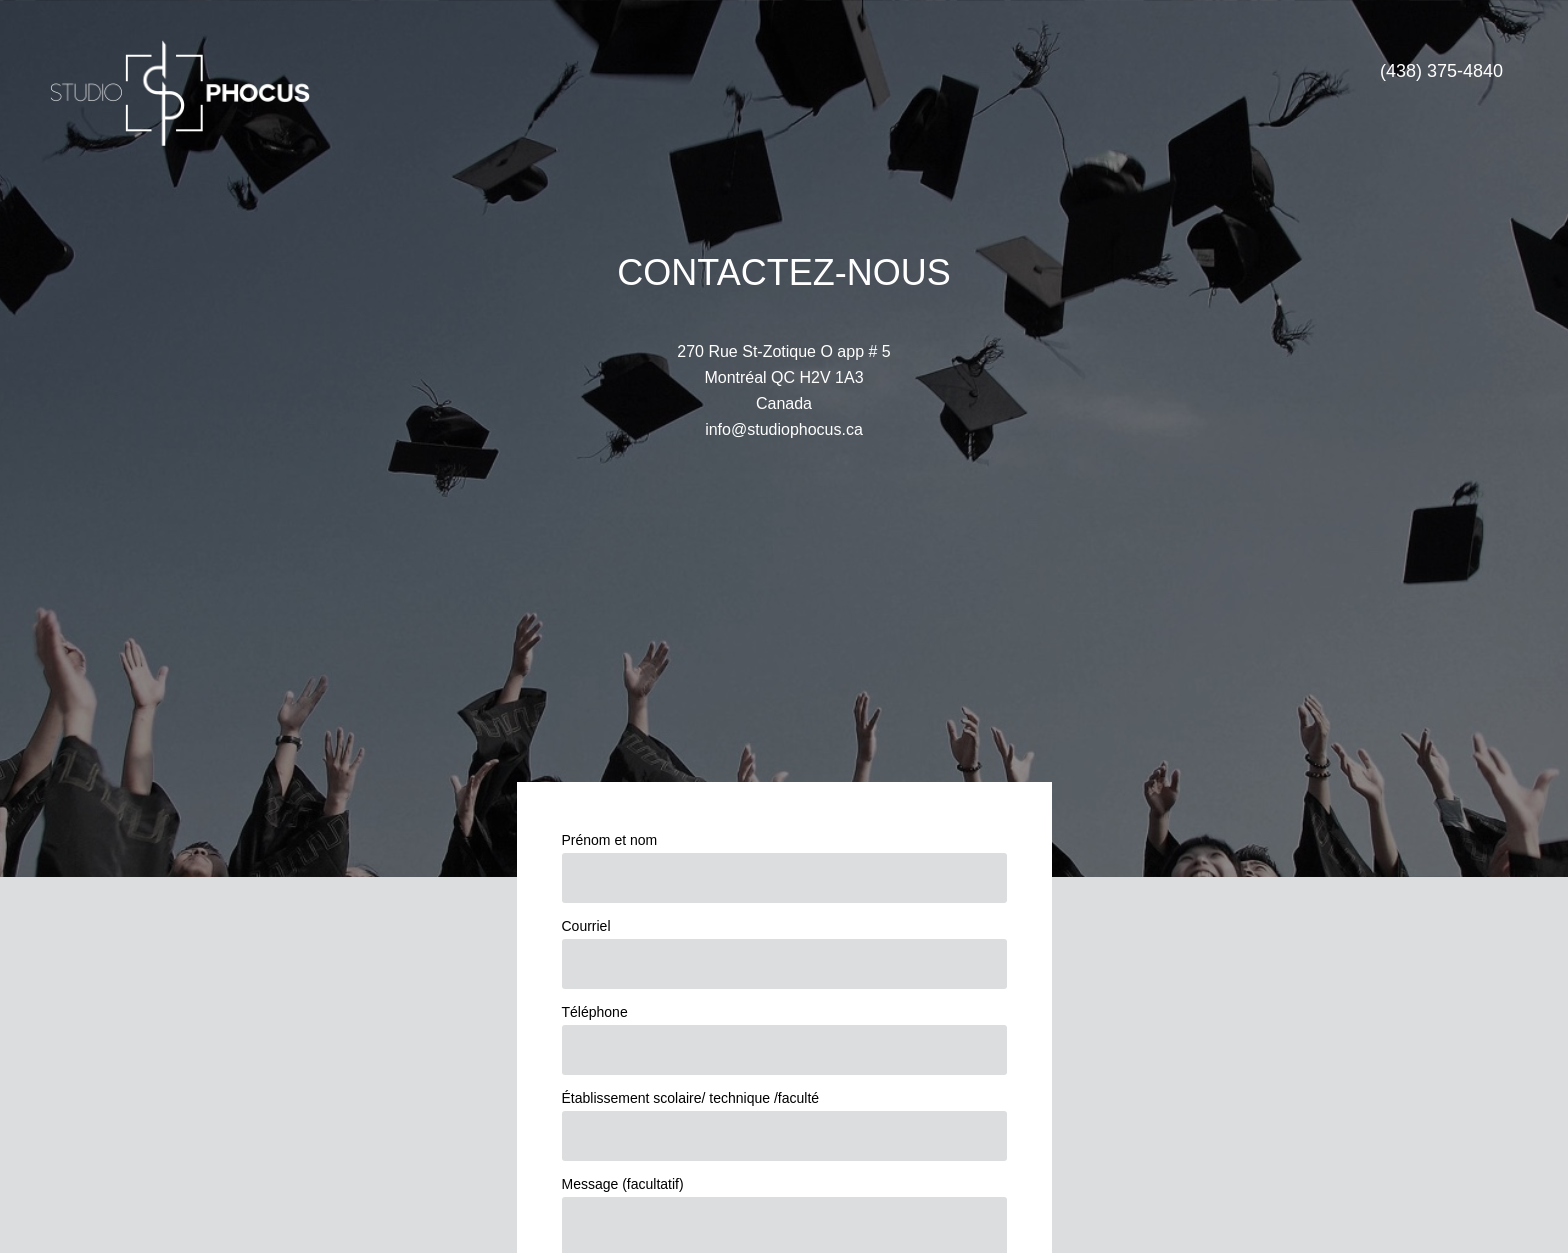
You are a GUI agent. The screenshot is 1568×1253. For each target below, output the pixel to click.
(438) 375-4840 (1441, 71)
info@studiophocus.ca (784, 429)
